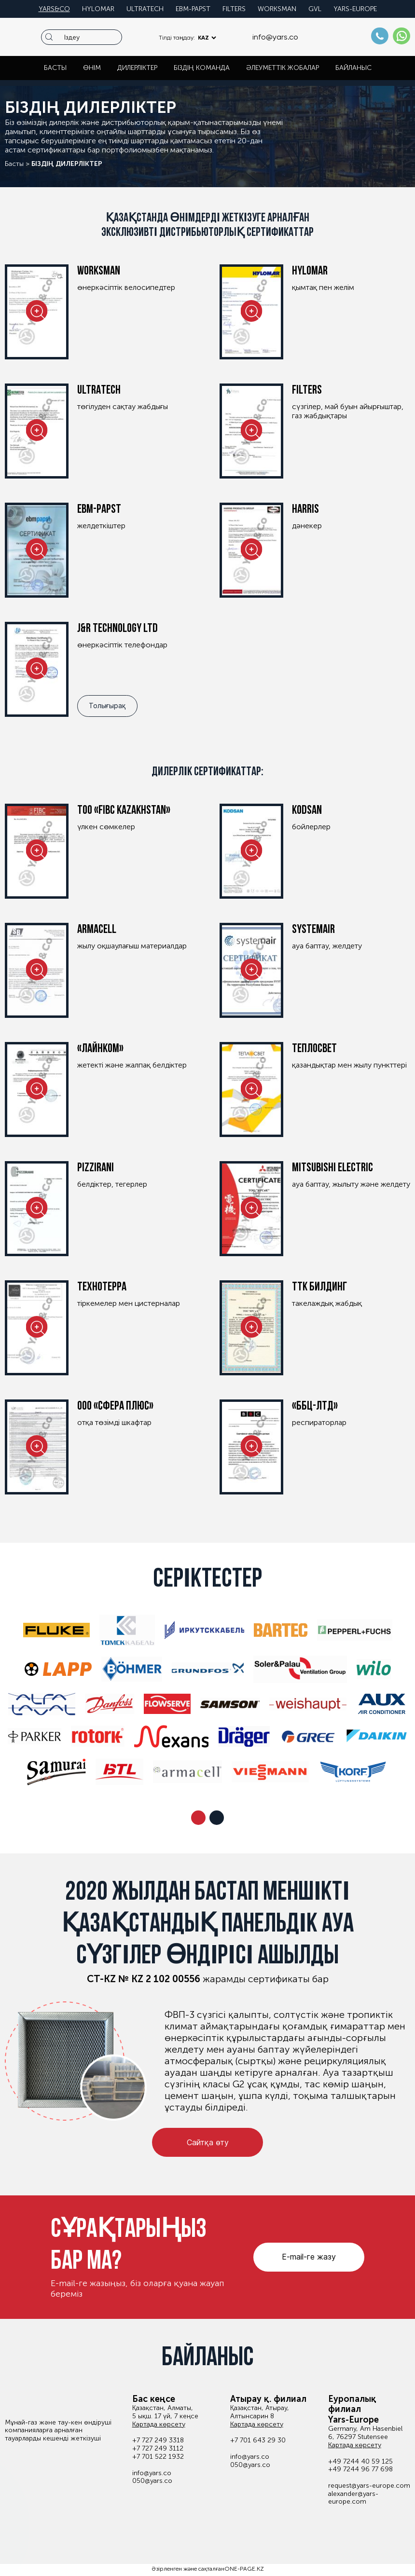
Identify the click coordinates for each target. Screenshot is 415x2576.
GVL (314, 9)
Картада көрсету (158, 2424)
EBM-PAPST (193, 9)
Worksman (277, 9)
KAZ (203, 37)
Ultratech (145, 9)
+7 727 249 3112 (157, 2449)
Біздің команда (202, 68)
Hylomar (98, 9)
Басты (55, 68)
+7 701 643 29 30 (258, 2440)
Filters (234, 9)
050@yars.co (152, 2481)
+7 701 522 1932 (158, 2457)
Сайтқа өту (208, 2142)
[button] (198, 1817)
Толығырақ (107, 705)
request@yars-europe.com (369, 2486)
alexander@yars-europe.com (353, 2498)
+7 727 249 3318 (158, 2440)
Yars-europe (355, 9)
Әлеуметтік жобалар (282, 68)
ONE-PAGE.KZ (244, 2568)
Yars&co (54, 9)
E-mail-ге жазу (309, 2256)
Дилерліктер (137, 68)
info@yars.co (275, 36)
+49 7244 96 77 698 (360, 2469)
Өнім (92, 68)
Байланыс (353, 68)
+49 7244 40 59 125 (360, 2462)
